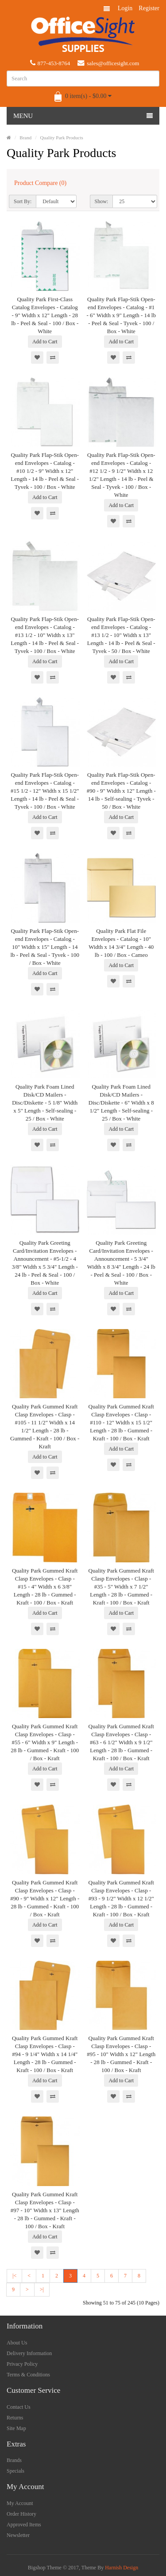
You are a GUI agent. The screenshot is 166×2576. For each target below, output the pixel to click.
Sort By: (22, 201)
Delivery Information (29, 2353)
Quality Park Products (61, 137)
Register (149, 8)
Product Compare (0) (40, 183)
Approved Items (24, 2524)
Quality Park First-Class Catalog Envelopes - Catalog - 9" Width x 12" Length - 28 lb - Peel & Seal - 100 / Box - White (44, 315)
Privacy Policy (22, 2364)
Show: (101, 201)
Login (125, 8)
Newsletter (18, 2535)
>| (42, 2289)
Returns (15, 2418)
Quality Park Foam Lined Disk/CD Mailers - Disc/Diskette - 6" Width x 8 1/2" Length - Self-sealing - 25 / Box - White (121, 1102)
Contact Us (19, 2407)
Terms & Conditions (28, 2374)
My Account (20, 2503)
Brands (14, 2460)
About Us (17, 2343)
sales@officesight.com (108, 63)
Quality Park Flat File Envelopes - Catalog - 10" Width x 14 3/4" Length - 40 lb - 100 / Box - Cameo (121, 943)
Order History (21, 2514)
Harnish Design (121, 2567)
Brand (25, 137)
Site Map (16, 2428)
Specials (15, 2471)
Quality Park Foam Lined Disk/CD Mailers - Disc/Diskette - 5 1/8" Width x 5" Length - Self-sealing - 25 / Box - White (44, 1102)
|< (14, 2276)
